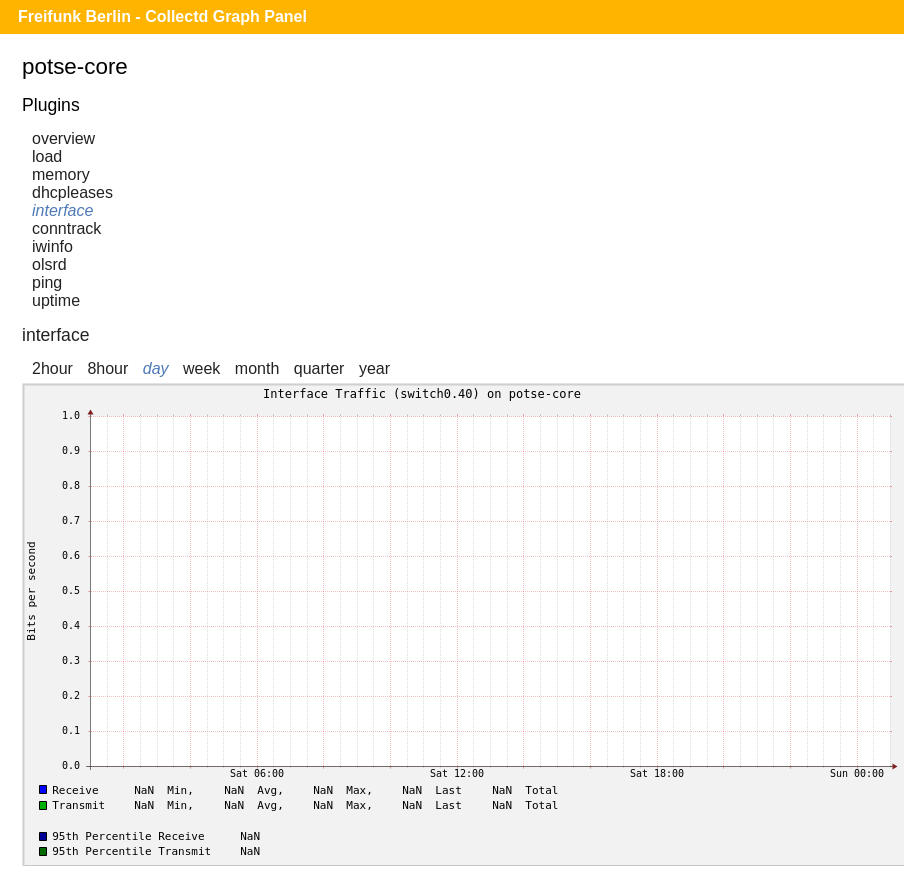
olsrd (49, 264)
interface (62, 210)
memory (61, 174)
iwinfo (52, 246)
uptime (56, 300)
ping (47, 282)
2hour (52, 368)
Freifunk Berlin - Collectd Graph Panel (162, 16)
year (374, 368)
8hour (107, 368)
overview (63, 138)
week (201, 368)
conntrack (66, 228)
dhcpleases (72, 192)
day (156, 368)
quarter (319, 368)
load (47, 156)
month (257, 368)
